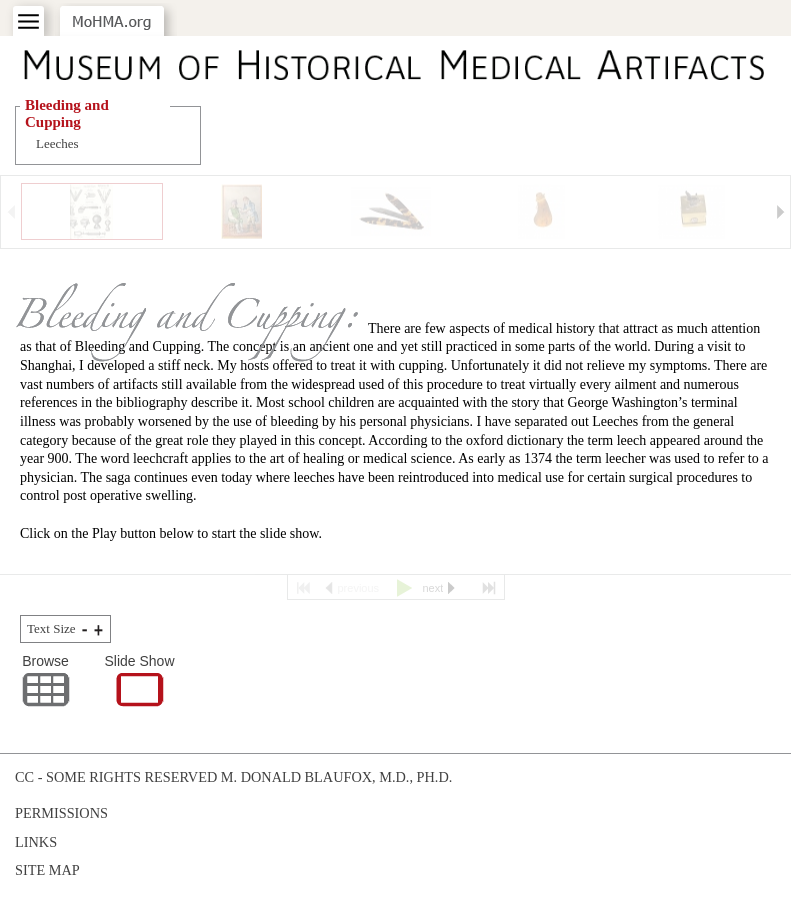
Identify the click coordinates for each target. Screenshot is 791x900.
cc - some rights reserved (116, 777)
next (433, 588)
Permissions (61, 813)
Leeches (57, 143)
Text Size (51, 628)
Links (36, 842)
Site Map (47, 870)
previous (359, 588)
